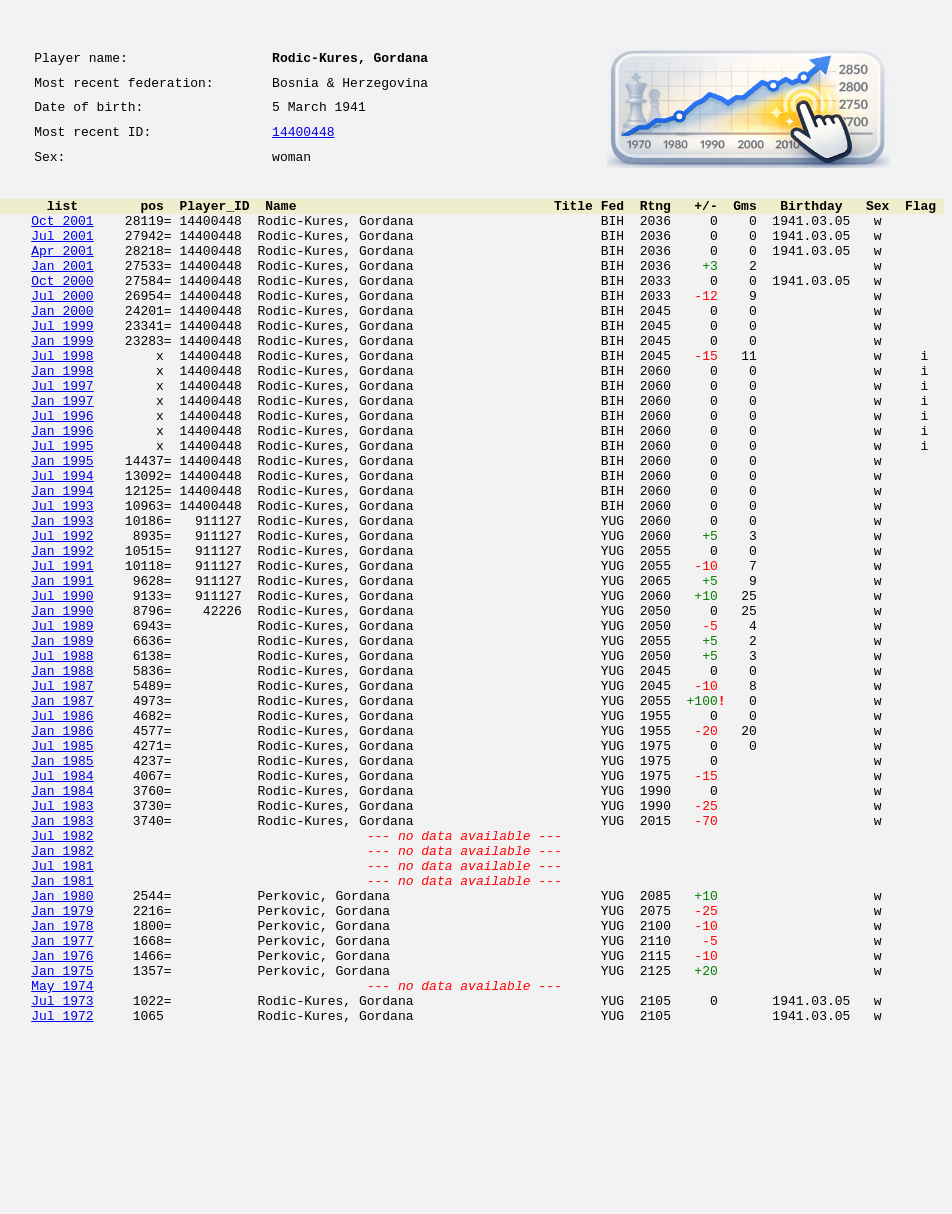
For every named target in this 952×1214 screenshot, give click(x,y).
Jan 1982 (62, 994)
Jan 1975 (62, 1138)
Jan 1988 (62, 778)
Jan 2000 (62, 346)
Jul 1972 (62, 1192)
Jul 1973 (62, 1174)
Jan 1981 (62, 1030)
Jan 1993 (62, 598)
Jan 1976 (62, 1120)
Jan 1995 (62, 526)
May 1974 (62, 1156)
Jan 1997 (62, 454)
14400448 (303, 142)
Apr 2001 (62, 274)
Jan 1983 (62, 958)
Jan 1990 (62, 706)
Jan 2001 (62, 292)
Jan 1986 (62, 850)
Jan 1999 (62, 382)
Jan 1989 (62, 742)
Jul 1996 (62, 472)
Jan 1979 (62, 1066)
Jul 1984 (62, 904)
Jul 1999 (62, 364)
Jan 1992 (62, 634)
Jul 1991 (62, 652)
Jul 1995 (62, 508)
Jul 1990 (62, 688)
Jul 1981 (62, 1012)
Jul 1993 (62, 580)
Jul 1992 (62, 616)
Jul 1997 (62, 436)
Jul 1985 (62, 868)
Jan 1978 (62, 1084)
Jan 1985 (62, 886)
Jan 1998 (62, 418)
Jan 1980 (62, 1048)
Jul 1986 (62, 832)
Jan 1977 (62, 1102)
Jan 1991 (62, 670)
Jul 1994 (62, 544)
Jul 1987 (62, 796)
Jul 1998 (62, 400)
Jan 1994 (62, 562)
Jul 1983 (62, 940)
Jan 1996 (62, 490)
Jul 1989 (62, 724)
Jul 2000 (62, 328)
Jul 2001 (62, 256)
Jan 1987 (62, 814)
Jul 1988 (62, 760)
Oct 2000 (62, 310)
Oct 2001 (62, 238)
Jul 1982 (62, 976)
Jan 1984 (62, 922)
